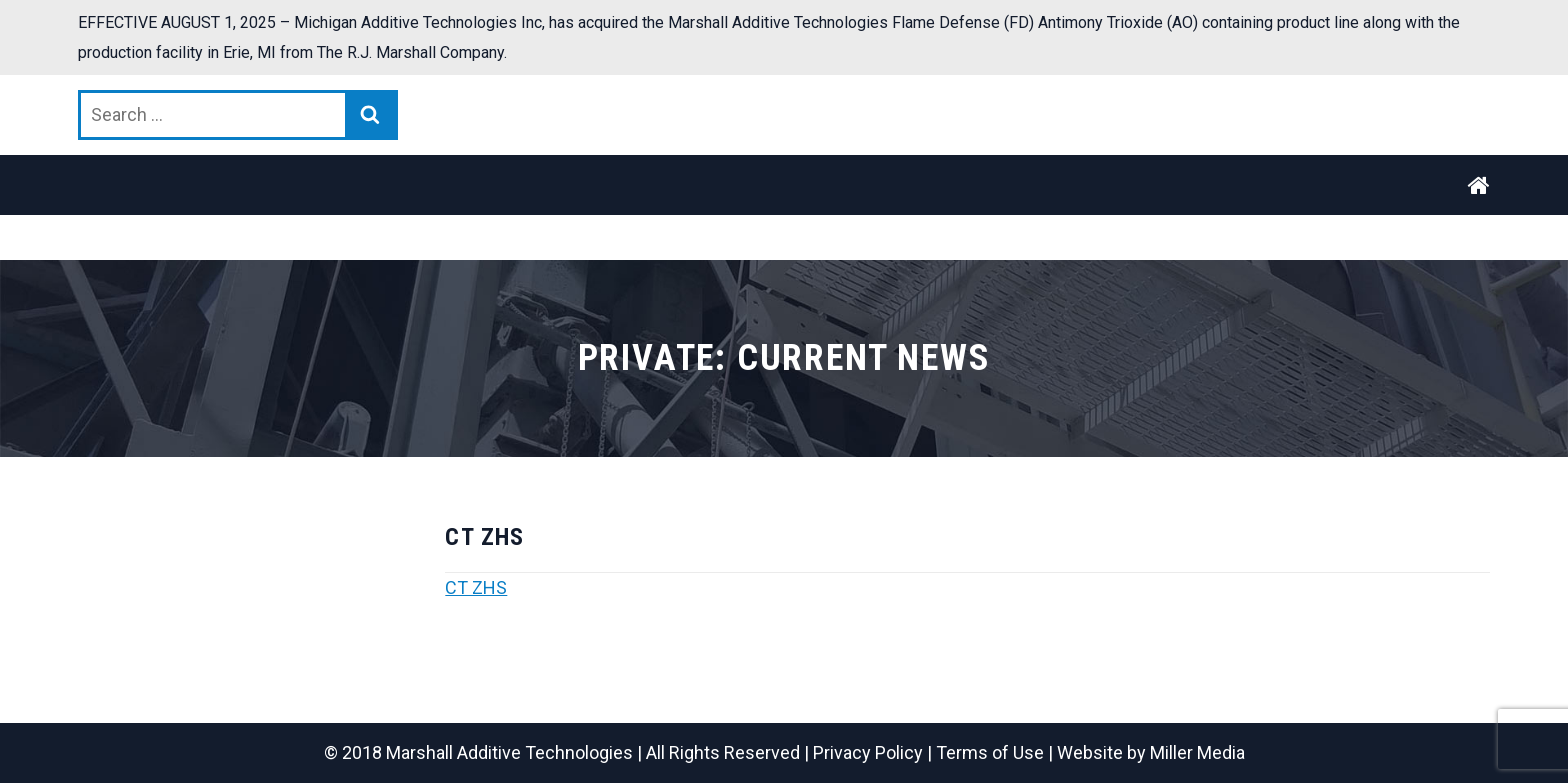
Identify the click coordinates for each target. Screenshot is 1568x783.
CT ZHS (476, 587)
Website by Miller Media (1151, 752)
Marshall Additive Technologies (509, 752)
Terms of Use (990, 752)
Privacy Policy (868, 752)
